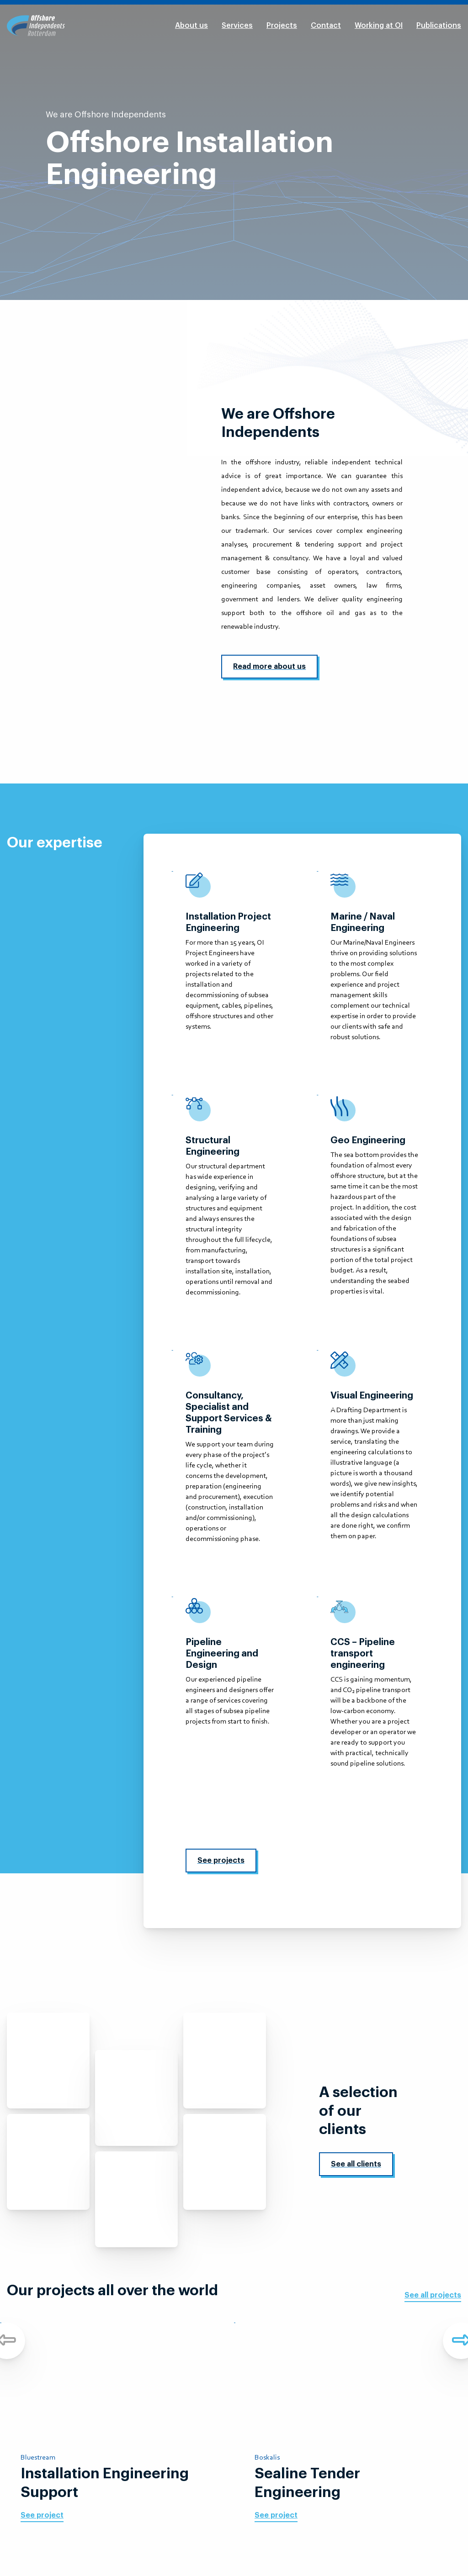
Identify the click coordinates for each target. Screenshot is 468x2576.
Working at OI (379, 25)
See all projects (432, 2295)
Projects (281, 25)
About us (191, 25)
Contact (326, 25)
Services (237, 25)
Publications (438, 25)
